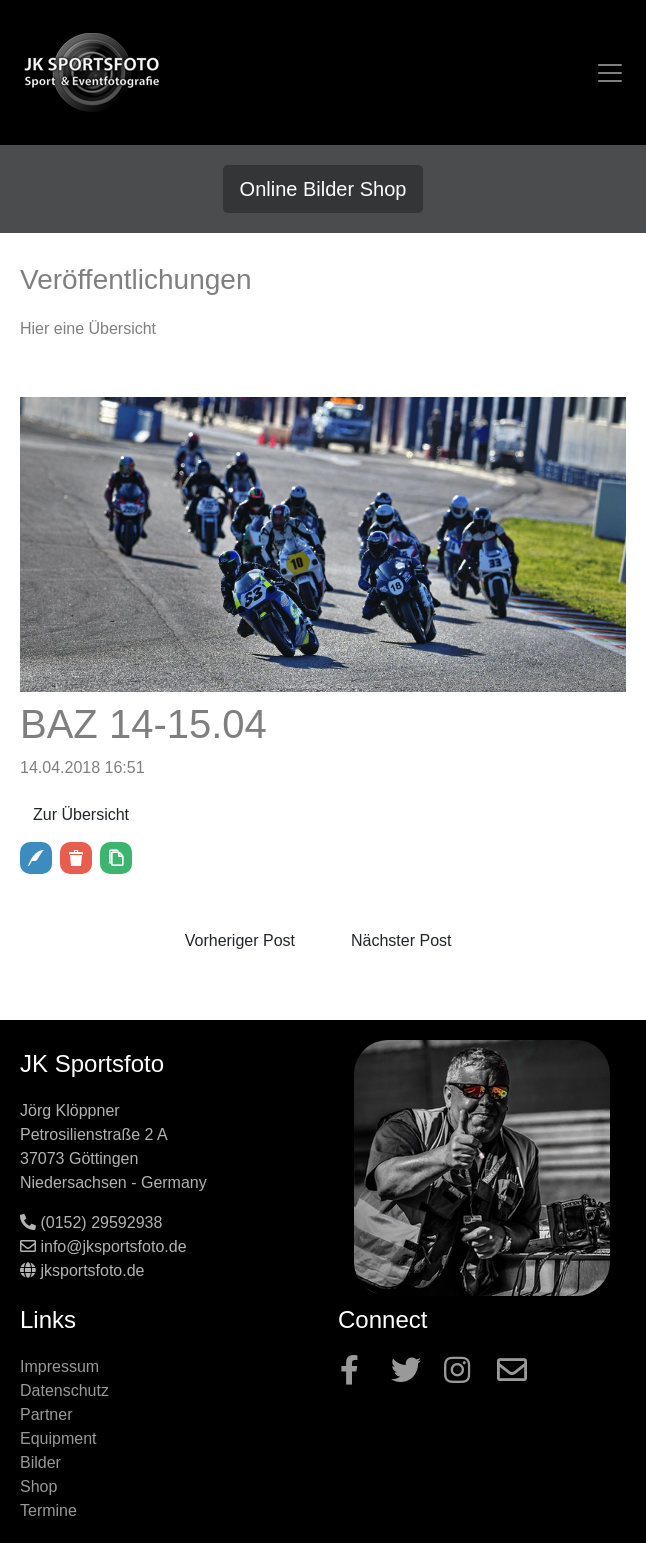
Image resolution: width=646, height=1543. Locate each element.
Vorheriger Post (240, 940)
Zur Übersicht (81, 814)
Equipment (58, 1438)
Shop (38, 1486)
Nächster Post (401, 940)
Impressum (59, 1366)
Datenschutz (64, 1390)
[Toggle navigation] (610, 73)
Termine (48, 1510)
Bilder (40, 1462)
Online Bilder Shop (323, 189)
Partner (46, 1414)
